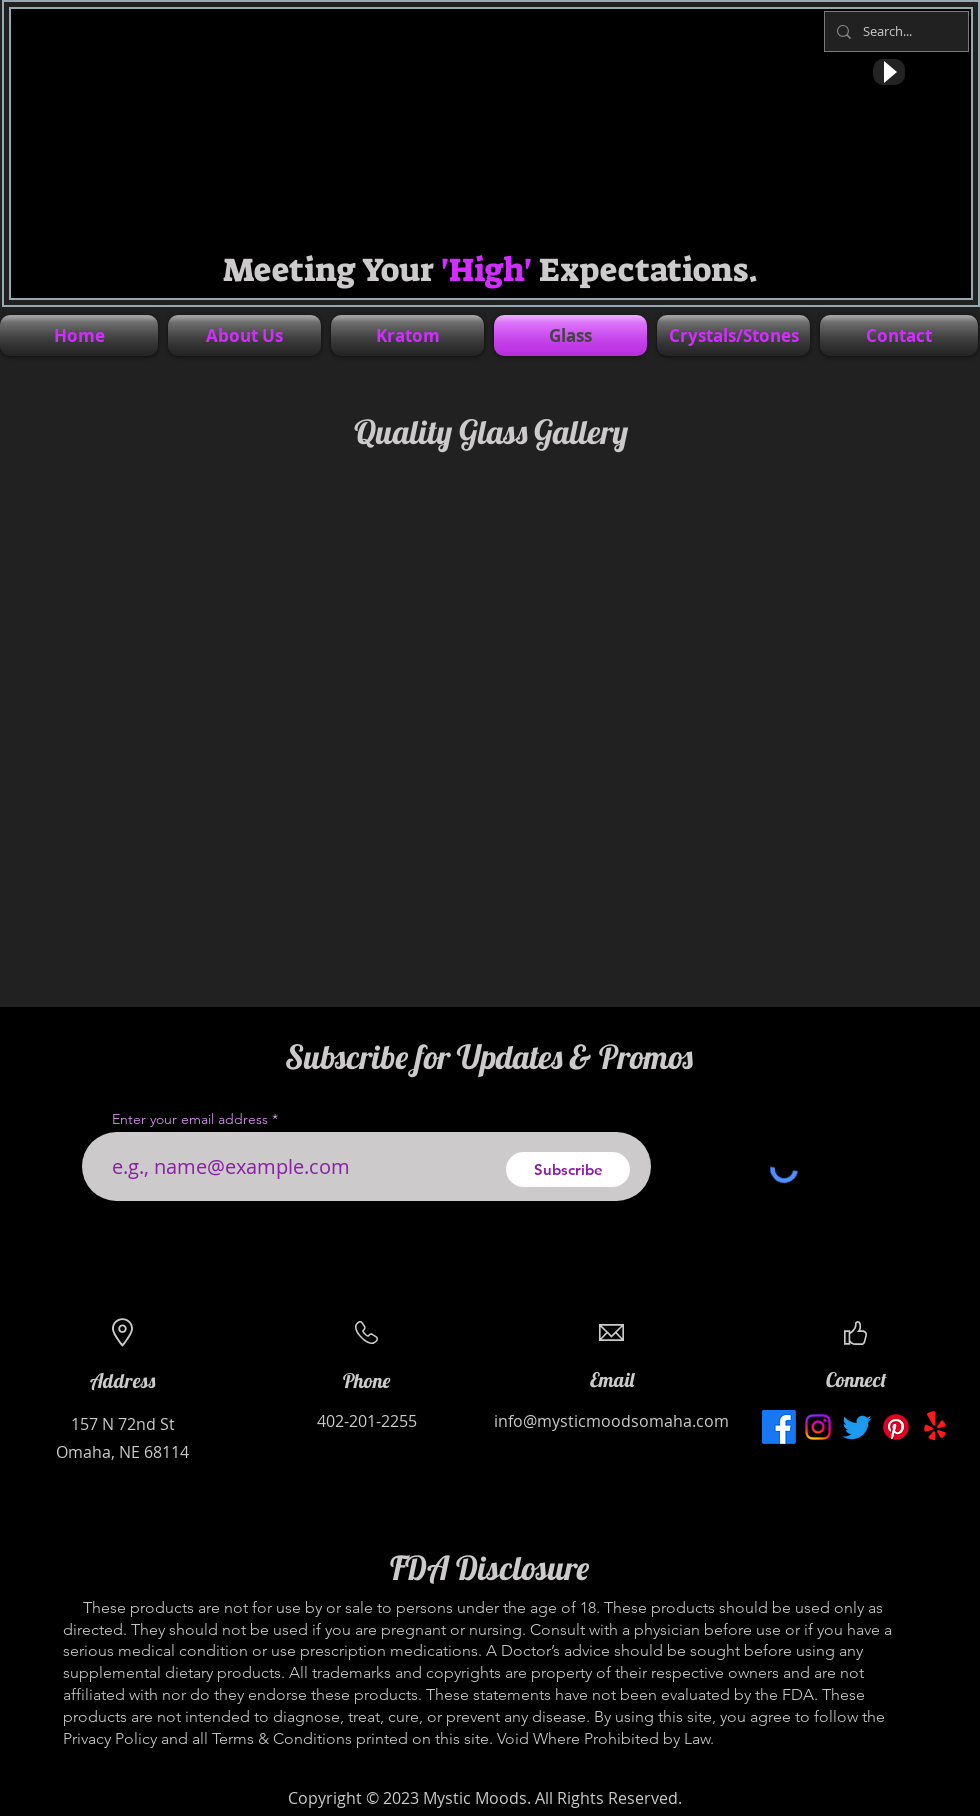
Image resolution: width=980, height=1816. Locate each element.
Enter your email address (190, 1119)
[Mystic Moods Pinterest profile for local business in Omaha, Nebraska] (896, 1427)
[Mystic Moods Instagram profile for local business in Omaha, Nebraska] (818, 1427)
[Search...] (894, 31)
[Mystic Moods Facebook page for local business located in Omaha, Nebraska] (779, 1427)
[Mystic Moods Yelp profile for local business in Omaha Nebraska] (935, 1427)
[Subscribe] (568, 1169)
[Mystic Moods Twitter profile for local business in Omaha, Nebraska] (857, 1427)
